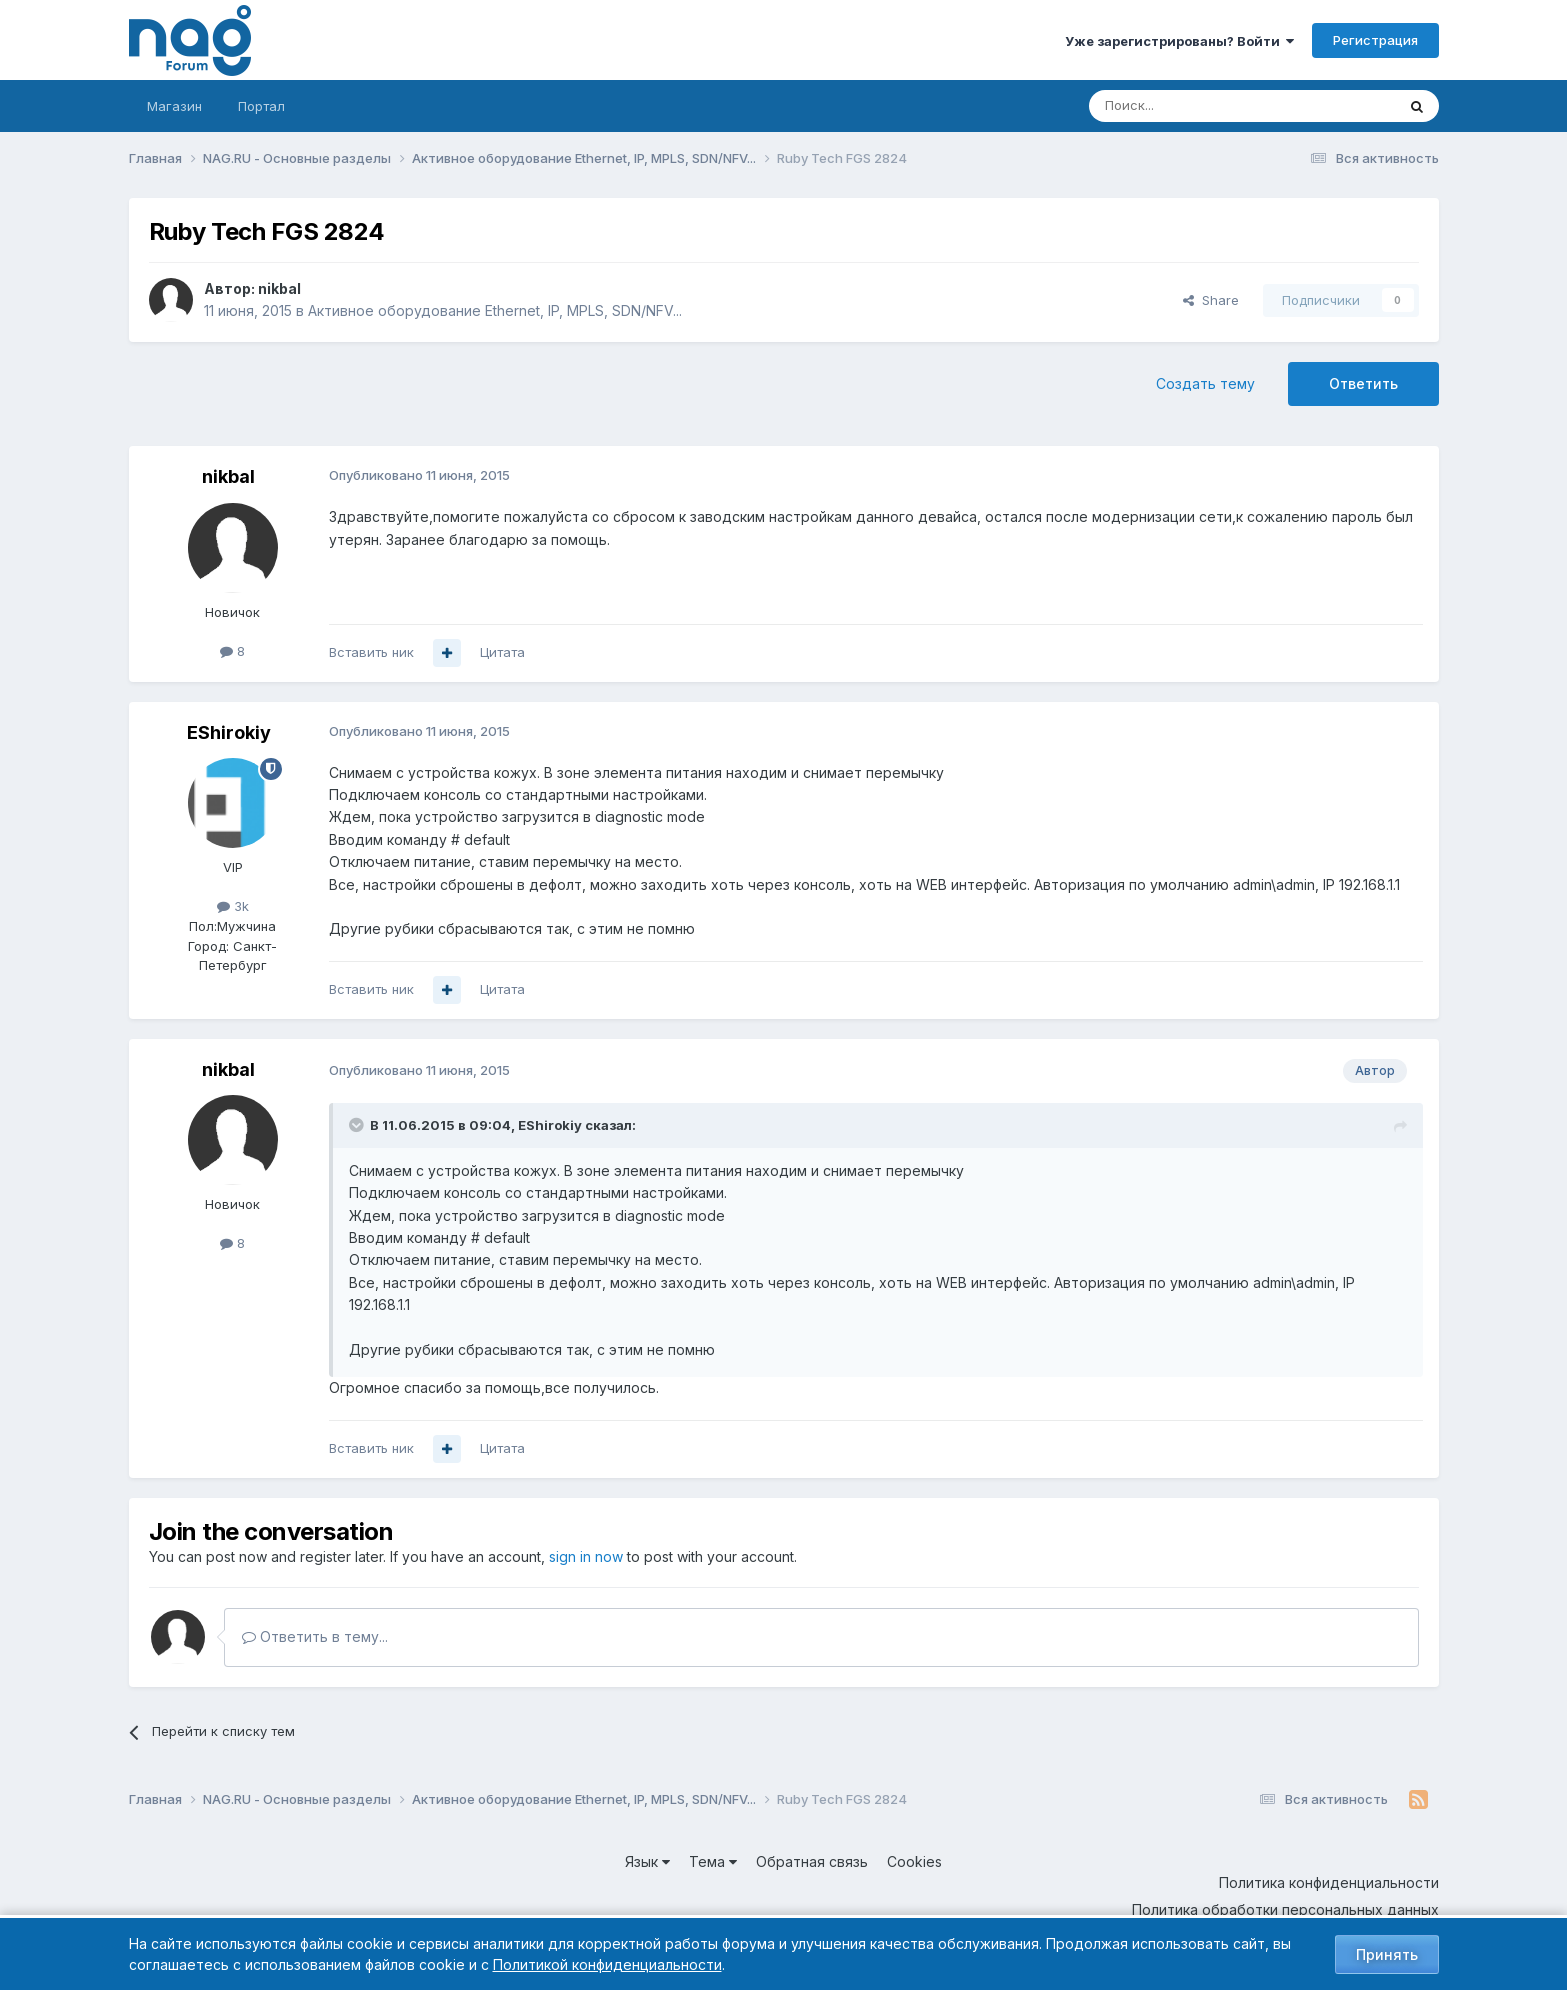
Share (1211, 300)
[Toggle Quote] (358, 1125)
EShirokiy (229, 732)
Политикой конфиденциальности (607, 1964)
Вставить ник (371, 652)
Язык (647, 1861)
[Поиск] (1187, 106)
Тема (713, 1861)
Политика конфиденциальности (1329, 1882)
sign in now (586, 1556)
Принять (1387, 1954)
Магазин (174, 106)
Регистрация (1375, 40)
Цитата (502, 652)
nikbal (279, 288)
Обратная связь (812, 1861)
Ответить (1363, 383)
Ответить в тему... (315, 1636)
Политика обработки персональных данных (1285, 1909)
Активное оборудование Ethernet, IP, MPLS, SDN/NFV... (495, 310)
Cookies (914, 1861)
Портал (261, 106)
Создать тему (1205, 383)
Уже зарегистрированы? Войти (1179, 41)
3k (233, 906)
